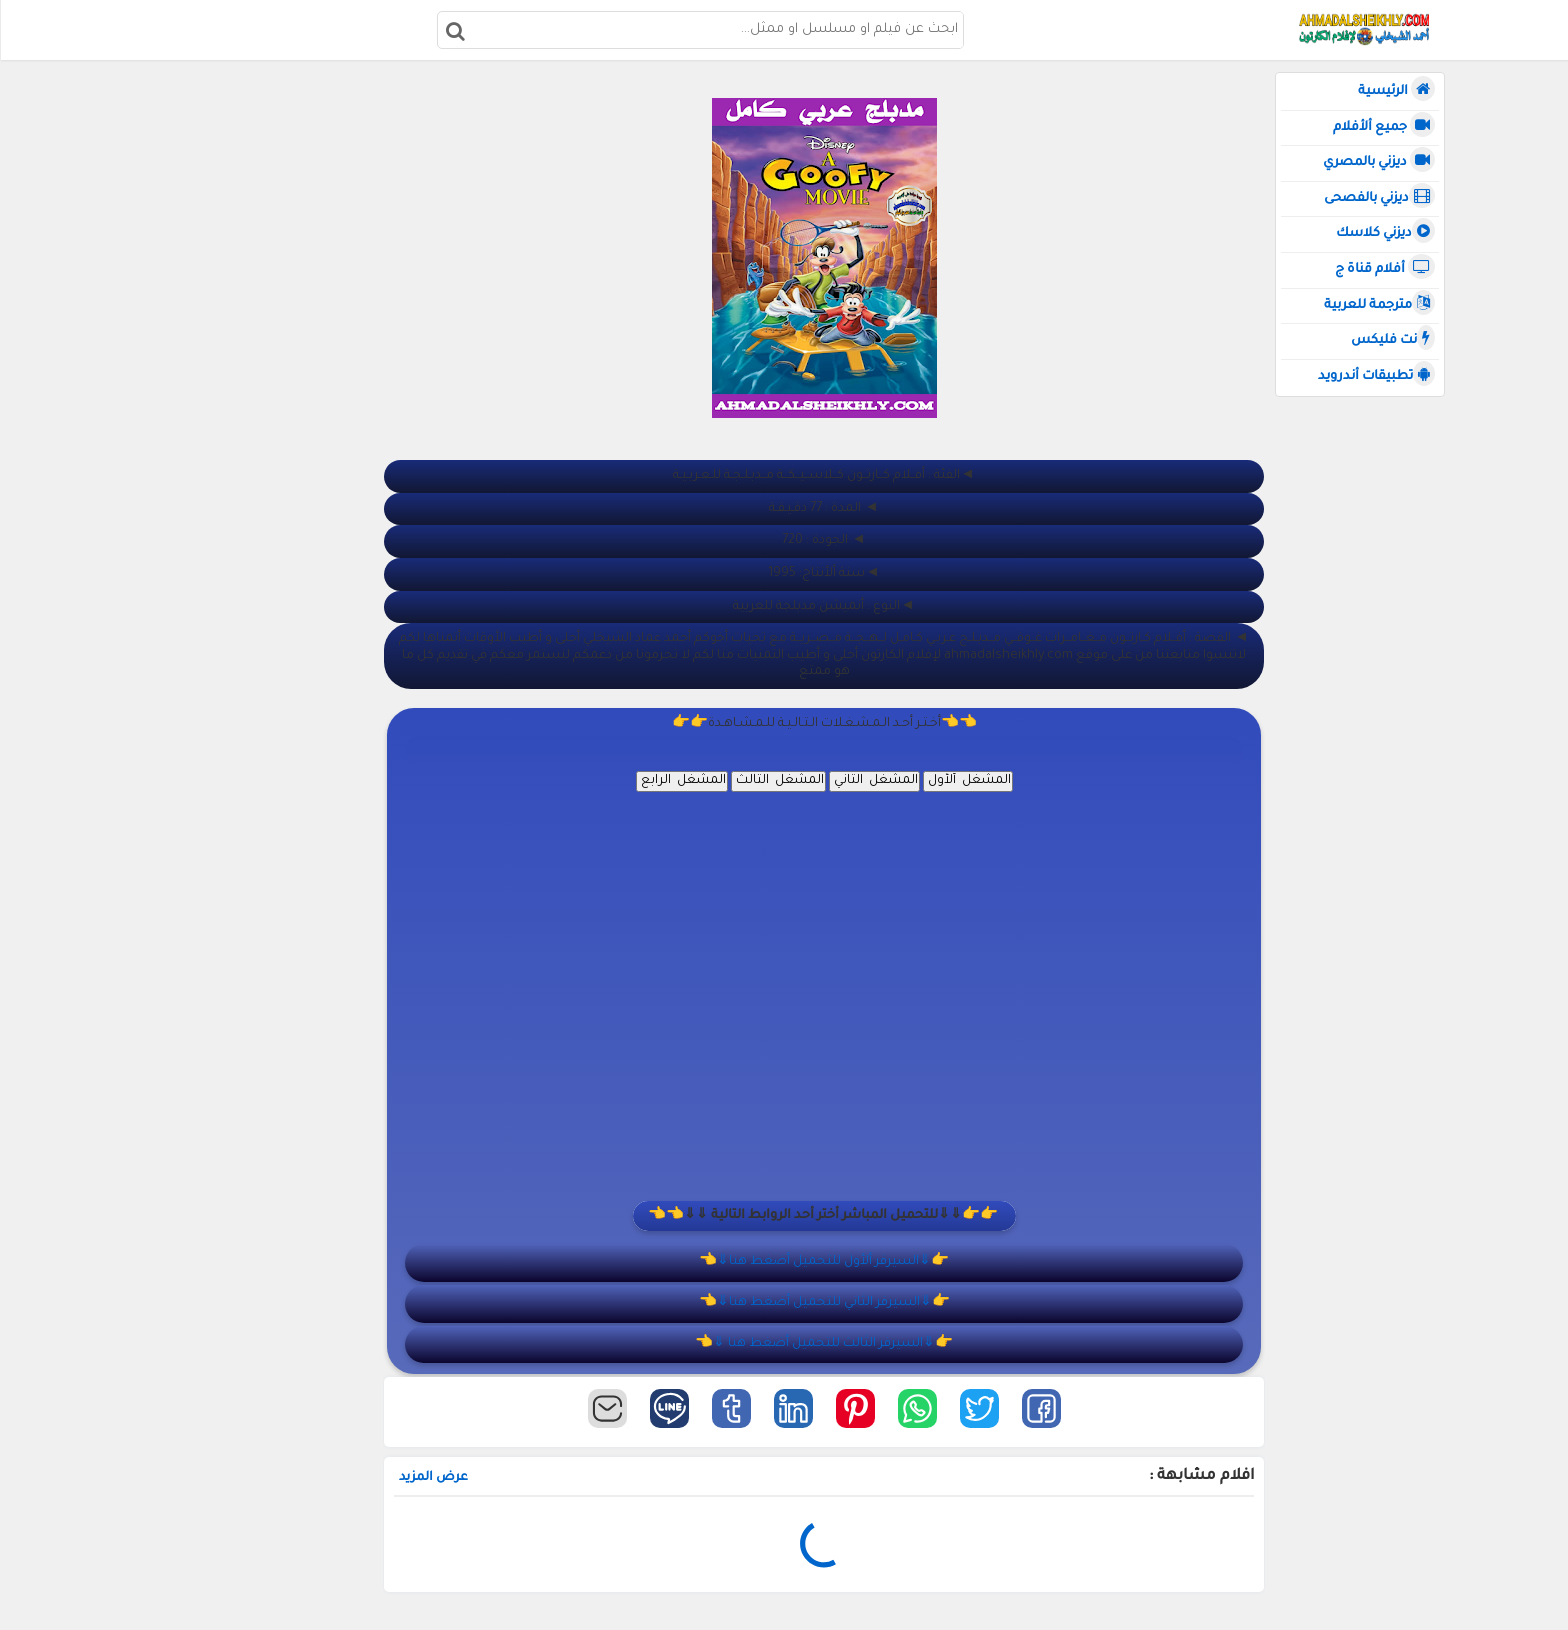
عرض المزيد (494, 1478)
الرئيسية (1395, 91)
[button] (1071, 1408)
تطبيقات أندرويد (1375, 376)
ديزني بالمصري (1378, 162)
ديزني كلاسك (1384, 233)
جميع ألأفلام (1383, 127)
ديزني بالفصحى (1378, 198)
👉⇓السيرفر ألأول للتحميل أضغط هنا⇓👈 (854, 1262)
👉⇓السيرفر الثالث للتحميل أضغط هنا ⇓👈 (854, 1344)
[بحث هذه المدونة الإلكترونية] (712, 30)
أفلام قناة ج (1384, 269)
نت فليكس (1392, 340)
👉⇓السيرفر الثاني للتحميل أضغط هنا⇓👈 (854, 1303)
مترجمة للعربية (1378, 305)
